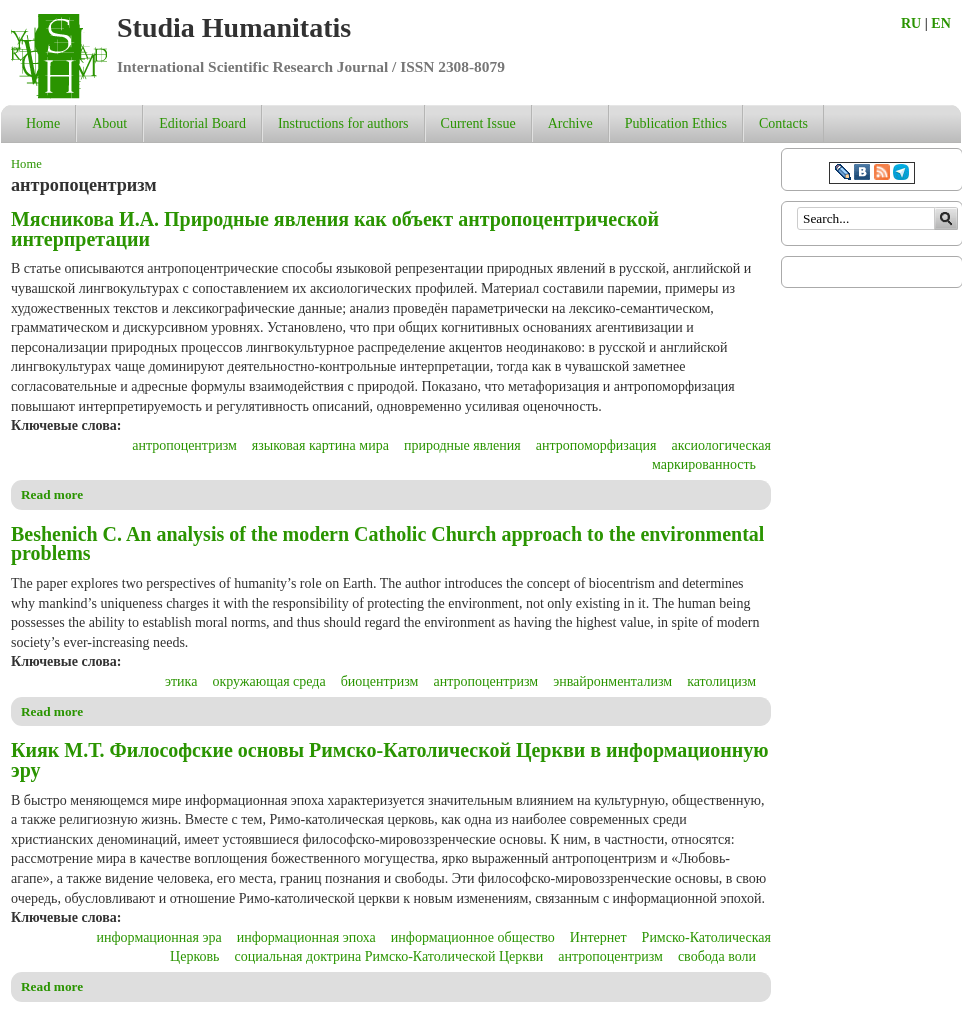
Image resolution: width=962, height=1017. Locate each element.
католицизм (721, 681)
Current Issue (478, 123)
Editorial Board (202, 123)
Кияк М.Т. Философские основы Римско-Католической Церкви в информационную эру (390, 760)
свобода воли (717, 956)
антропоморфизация (596, 445)
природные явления (462, 445)
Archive (570, 123)
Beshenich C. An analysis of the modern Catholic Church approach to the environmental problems (387, 544)
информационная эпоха (306, 937)
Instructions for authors (343, 123)
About (109, 123)
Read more (52, 494)
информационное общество (473, 937)
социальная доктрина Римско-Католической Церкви (388, 956)
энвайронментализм (612, 681)
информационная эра (159, 937)
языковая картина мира (320, 445)
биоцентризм (380, 681)
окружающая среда (268, 681)
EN (940, 23)
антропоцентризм (184, 445)
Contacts (783, 123)
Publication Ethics (676, 123)
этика (181, 681)
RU (911, 23)
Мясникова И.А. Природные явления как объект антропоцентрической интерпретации (335, 229)
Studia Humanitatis (234, 27)
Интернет (598, 937)
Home (43, 123)
